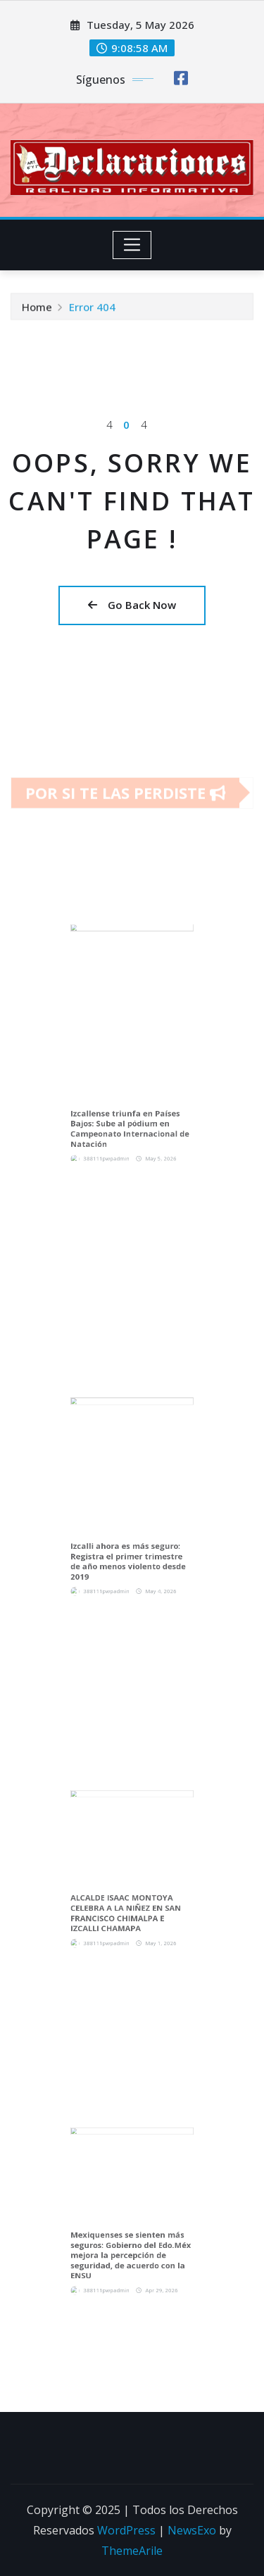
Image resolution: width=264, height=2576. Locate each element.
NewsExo (192, 2530)
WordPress (126, 2530)
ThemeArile (132, 2550)
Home (37, 310)
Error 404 (92, 310)
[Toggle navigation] (132, 245)
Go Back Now (132, 605)
